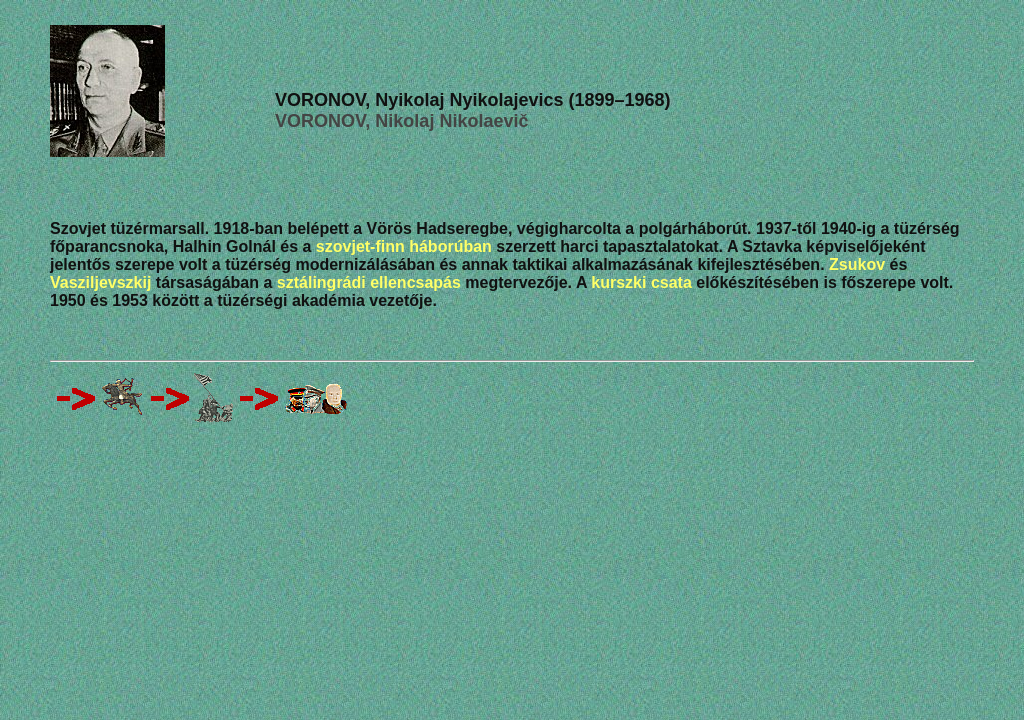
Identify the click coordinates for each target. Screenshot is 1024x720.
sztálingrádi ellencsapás (369, 282)
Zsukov (857, 264)
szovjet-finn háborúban (404, 246)
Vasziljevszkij (100, 282)
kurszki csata (641, 282)
